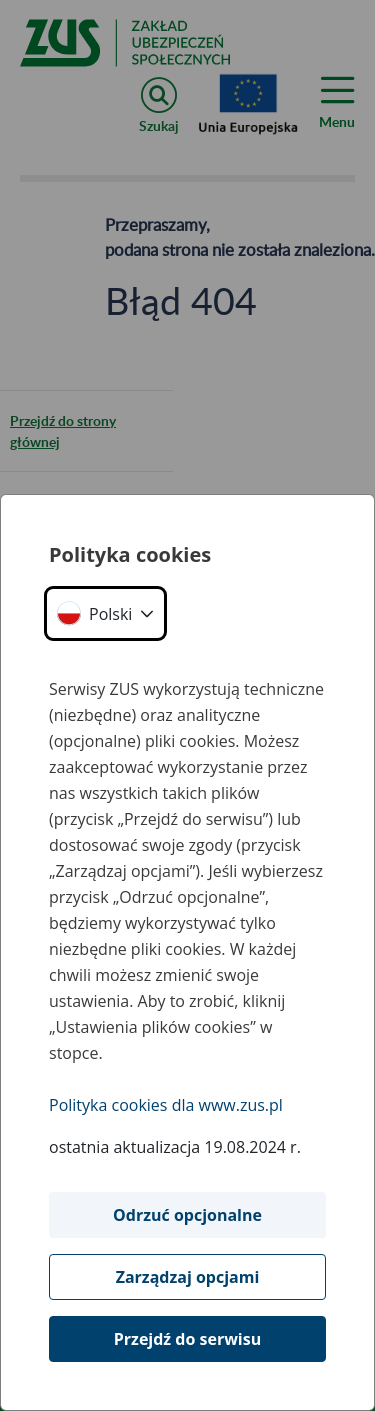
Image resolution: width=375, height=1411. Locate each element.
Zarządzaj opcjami (188, 1277)
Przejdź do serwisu (187, 1339)
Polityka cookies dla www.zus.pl (166, 1105)
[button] (105, 613)
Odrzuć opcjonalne (187, 1215)
